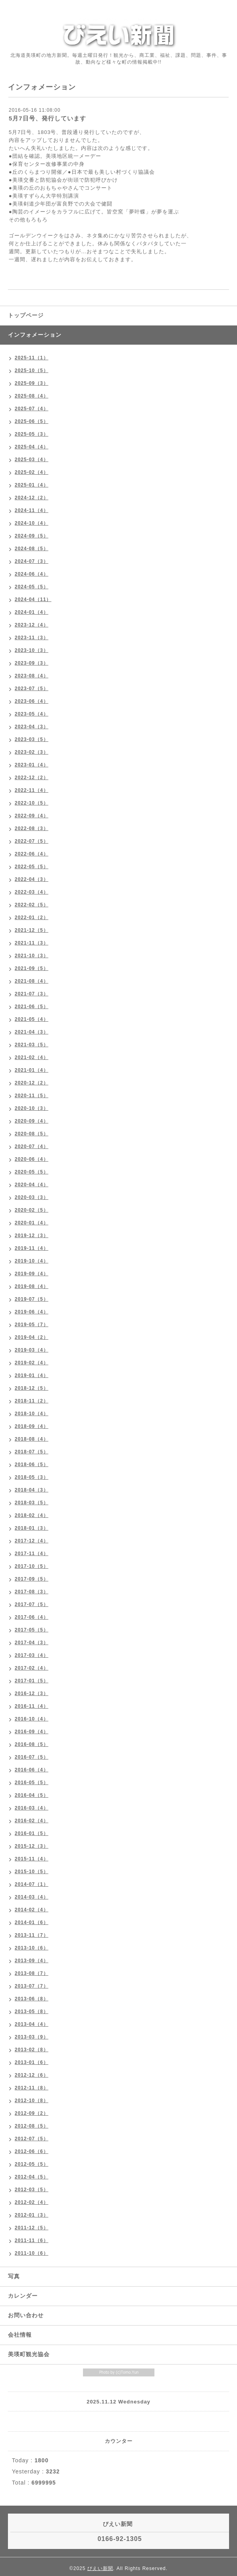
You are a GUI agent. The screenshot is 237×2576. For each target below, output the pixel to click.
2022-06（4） (31, 854)
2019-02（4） (31, 1363)
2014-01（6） (31, 1922)
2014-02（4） (31, 1910)
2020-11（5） (31, 1095)
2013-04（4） (31, 2024)
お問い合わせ (26, 2315)
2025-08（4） (31, 396)
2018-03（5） (31, 1502)
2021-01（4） (31, 1070)
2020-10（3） (31, 1108)
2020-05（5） (31, 1172)
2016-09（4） (31, 1731)
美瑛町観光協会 (29, 2354)
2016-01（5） (31, 1833)
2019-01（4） (31, 1375)
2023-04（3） (31, 726)
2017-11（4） (31, 1553)
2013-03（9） (31, 2037)
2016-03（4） (31, 1808)
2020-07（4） (31, 1146)
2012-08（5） (31, 2126)
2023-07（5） (31, 688)
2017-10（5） (31, 1566)
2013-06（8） (31, 1999)
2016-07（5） (31, 1757)
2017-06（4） (31, 1617)
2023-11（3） (31, 637)
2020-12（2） (31, 1083)
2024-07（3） (31, 561)
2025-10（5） (31, 370)
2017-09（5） (31, 1579)
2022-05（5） (31, 866)
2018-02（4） (31, 1515)
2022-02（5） (31, 905)
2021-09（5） (31, 968)
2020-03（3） (31, 1197)
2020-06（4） (31, 1159)
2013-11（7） (31, 1935)
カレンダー (23, 2296)
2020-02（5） (31, 1210)
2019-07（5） (31, 1299)
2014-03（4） (31, 1897)
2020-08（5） (31, 1134)
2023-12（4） (31, 625)
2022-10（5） (31, 803)
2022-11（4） (31, 790)
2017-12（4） (31, 1541)
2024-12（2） (31, 497)
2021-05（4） (31, 1019)
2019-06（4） (31, 1312)
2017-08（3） (31, 1591)
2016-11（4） (31, 1706)
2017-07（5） (31, 1604)
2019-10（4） (31, 1261)
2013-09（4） (31, 1960)
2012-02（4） (31, 2202)
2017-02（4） (31, 1668)
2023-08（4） (31, 676)
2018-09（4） (31, 1426)
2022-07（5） (31, 841)
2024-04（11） (33, 599)
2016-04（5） (31, 1795)
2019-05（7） (31, 1324)
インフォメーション (35, 335)
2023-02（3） (31, 752)
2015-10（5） (31, 1871)
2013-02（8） (31, 2049)
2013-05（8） (31, 2011)
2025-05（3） (31, 434)
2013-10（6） (31, 1948)
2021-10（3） (31, 955)
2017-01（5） (31, 1681)
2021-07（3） (31, 994)
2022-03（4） (31, 892)
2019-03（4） (31, 1350)
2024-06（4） (31, 574)
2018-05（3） (31, 1477)
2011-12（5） (31, 2228)
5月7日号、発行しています (47, 118)
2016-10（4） (31, 1719)
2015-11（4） (31, 1859)
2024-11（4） (31, 510)
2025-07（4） (31, 408)
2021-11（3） (31, 943)
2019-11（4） (31, 1248)
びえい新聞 (100, 2568)
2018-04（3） (31, 1490)
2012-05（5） (31, 2164)
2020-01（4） (31, 1223)
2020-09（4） (31, 1121)
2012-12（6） (31, 2075)
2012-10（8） (31, 2100)
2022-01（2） (31, 917)
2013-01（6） (31, 2062)
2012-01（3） (31, 2215)
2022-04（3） (31, 879)
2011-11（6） (31, 2240)
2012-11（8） (31, 2088)
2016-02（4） (31, 1820)
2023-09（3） (31, 663)
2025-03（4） (31, 459)
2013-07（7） (31, 1986)
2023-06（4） (31, 701)
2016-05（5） (31, 1782)
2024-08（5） (31, 548)
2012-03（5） (31, 2189)
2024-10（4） (31, 523)
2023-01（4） (31, 765)
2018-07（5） (31, 1452)
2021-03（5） (31, 1044)
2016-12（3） (31, 1693)
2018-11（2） (31, 1401)
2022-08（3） (31, 828)
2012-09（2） (31, 2113)
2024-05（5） (31, 587)
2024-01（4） (31, 612)
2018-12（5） (31, 1388)
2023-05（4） (31, 714)
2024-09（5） (31, 536)
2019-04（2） (31, 1337)
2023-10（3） (31, 650)
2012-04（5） (31, 2177)
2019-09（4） (31, 1273)
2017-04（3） (31, 1642)
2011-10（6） (31, 2253)
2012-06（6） (31, 2151)
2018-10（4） (31, 1413)
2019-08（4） (31, 1286)
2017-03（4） (31, 1655)
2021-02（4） (31, 1057)
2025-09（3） (31, 383)
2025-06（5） (31, 421)
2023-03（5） (31, 739)
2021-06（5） (31, 1006)
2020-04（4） (31, 1184)
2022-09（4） (31, 816)
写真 (14, 2276)
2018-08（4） (31, 1439)
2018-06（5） (31, 1464)
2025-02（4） (31, 472)
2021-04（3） (31, 1032)
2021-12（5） (31, 930)
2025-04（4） (31, 447)
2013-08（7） (31, 1973)
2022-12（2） (31, 777)
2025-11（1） (31, 358)
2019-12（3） (31, 1235)
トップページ (26, 315)
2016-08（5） (31, 1744)
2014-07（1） (31, 1884)
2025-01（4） (31, 485)
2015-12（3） (31, 1846)
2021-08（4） (31, 981)
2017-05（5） (31, 1630)
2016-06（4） (31, 1770)
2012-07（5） (31, 2138)
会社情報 (20, 2335)
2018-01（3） (31, 1528)
